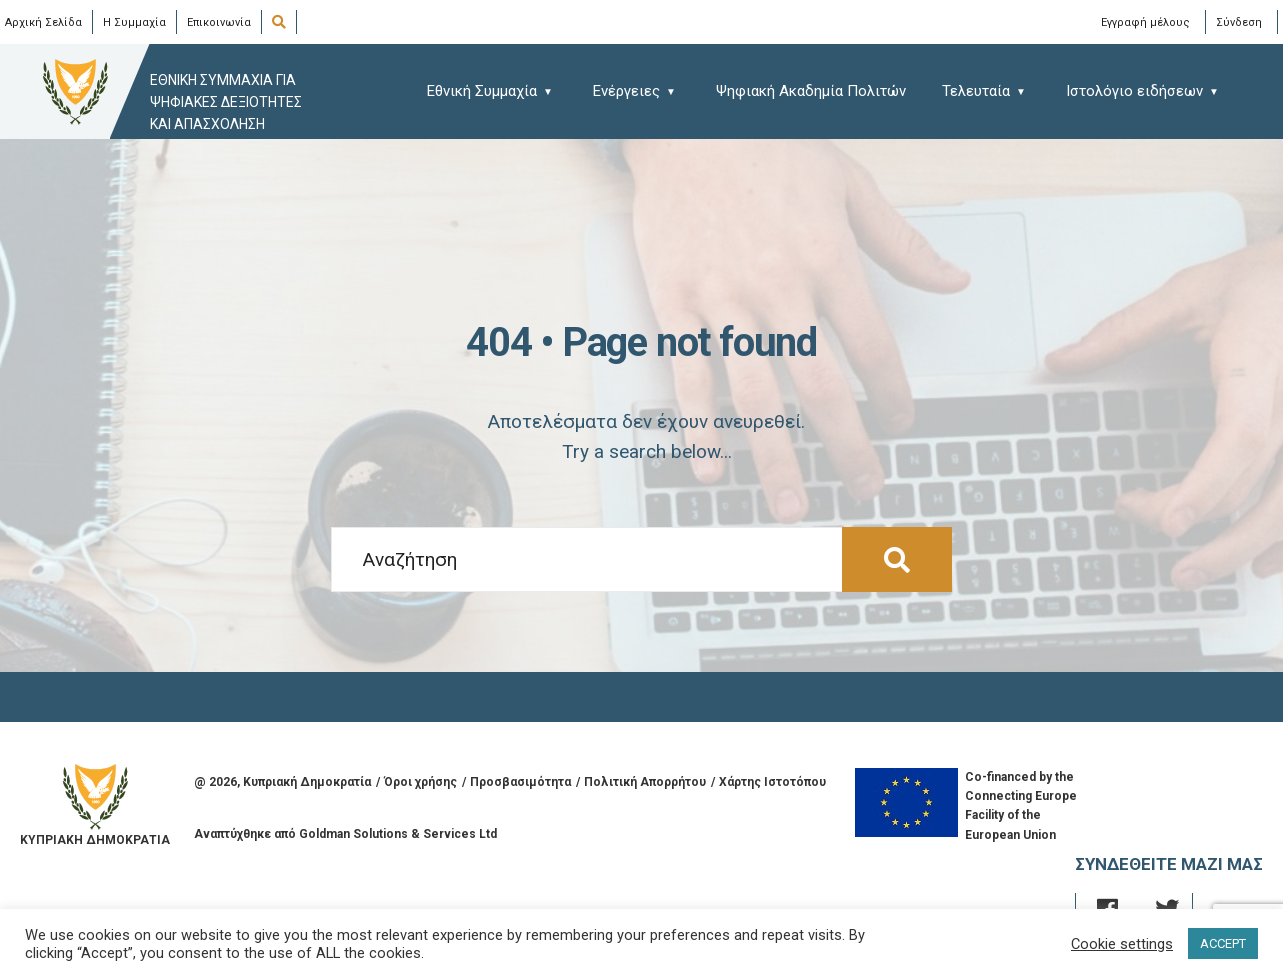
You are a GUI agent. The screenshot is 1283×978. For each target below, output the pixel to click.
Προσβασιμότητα (520, 782)
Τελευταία (976, 91)
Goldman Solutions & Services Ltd (398, 834)
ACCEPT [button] (1223, 943)
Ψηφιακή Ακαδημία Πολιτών (811, 91)
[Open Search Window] (282, 23)
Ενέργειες (626, 91)
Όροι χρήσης (420, 782)
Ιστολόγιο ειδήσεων (1134, 91)
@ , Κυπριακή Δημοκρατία (282, 782)
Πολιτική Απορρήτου (645, 782)
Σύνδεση (1239, 22)
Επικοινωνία (219, 22)
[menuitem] (499, 90)
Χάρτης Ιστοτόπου (772, 782)
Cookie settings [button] (1122, 944)
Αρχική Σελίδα (43, 22)
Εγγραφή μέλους (1145, 22)
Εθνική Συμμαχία (482, 91)
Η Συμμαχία (134, 22)
